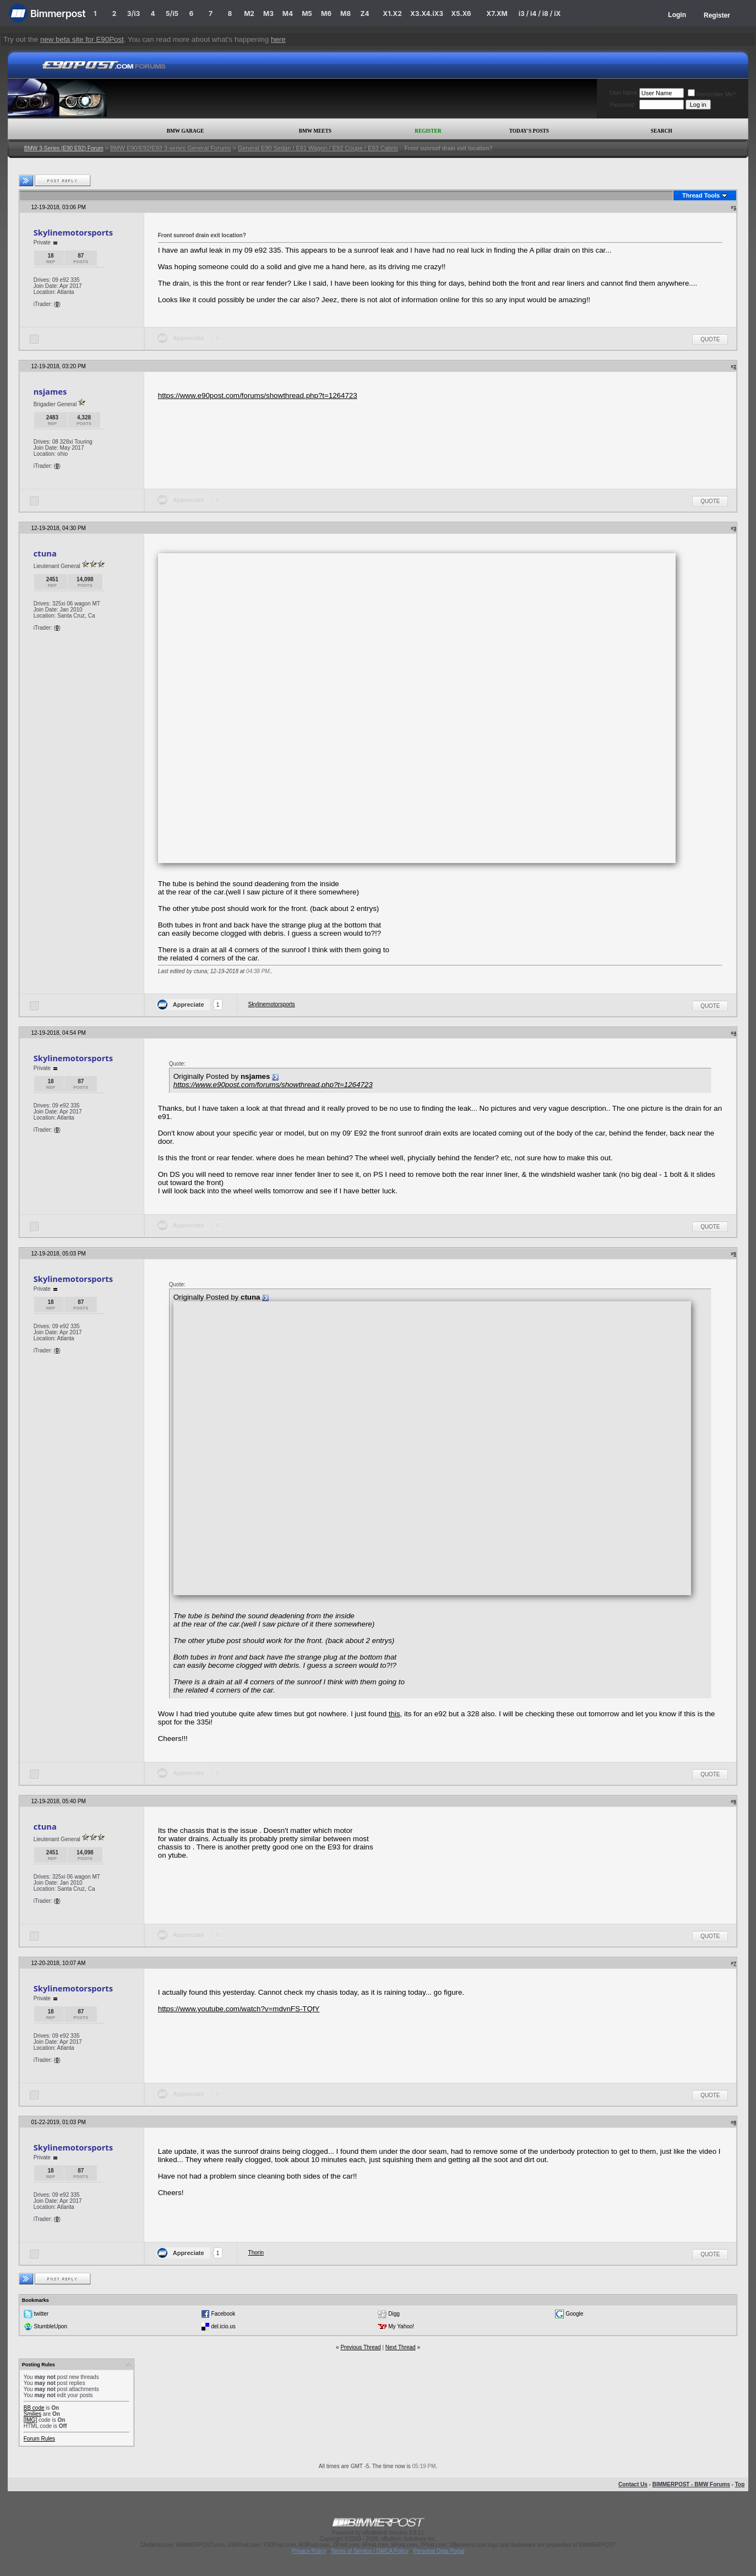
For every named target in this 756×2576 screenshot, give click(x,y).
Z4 (364, 13)
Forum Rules (39, 2439)
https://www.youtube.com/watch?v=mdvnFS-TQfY (239, 2009)
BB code (34, 2408)
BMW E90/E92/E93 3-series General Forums (170, 148)
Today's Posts (529, 131)
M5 (307, 13)
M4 (287, 13)
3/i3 (133, 13)
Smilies (32, 2414)
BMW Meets (315, 131)
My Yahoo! (401, 2326)
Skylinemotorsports (73, 232)
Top (740, 2484)
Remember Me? (712, 94)
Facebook (223, 2314)
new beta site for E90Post (82, 39)
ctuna (45, 553)
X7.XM (496, 13)
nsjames (50, 391)
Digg (394, 2314)
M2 (249, 13)
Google (574, 2314)
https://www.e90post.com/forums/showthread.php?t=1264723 (257, 395)
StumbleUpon (51, 2326)
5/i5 (172, 13)
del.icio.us (223, 2326)
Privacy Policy (309, 2551)
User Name (624, 93)
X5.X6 (461, 13)
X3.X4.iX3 (426, 13)
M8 (345, 13)
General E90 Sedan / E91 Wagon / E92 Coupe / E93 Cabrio (318, 148)
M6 (326, 13)
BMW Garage (185, 131)
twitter (41, 2314)
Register (717, 15)
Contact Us (633, 2484)
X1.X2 (392, 13)
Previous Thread (360, 2347)
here (278, 39)
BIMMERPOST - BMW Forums (691, 2484)
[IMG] (30, 2420)
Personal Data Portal (439, 2551)
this (394, 1714)
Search (661, 131)
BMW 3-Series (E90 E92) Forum (64, 148)
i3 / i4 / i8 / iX (540, 13)
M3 (268, 13)
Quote (710, 339)
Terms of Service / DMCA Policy (370, 2551)
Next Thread (400, 2347)
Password (622, 105)
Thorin (256, 2253)
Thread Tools (701, 195)
